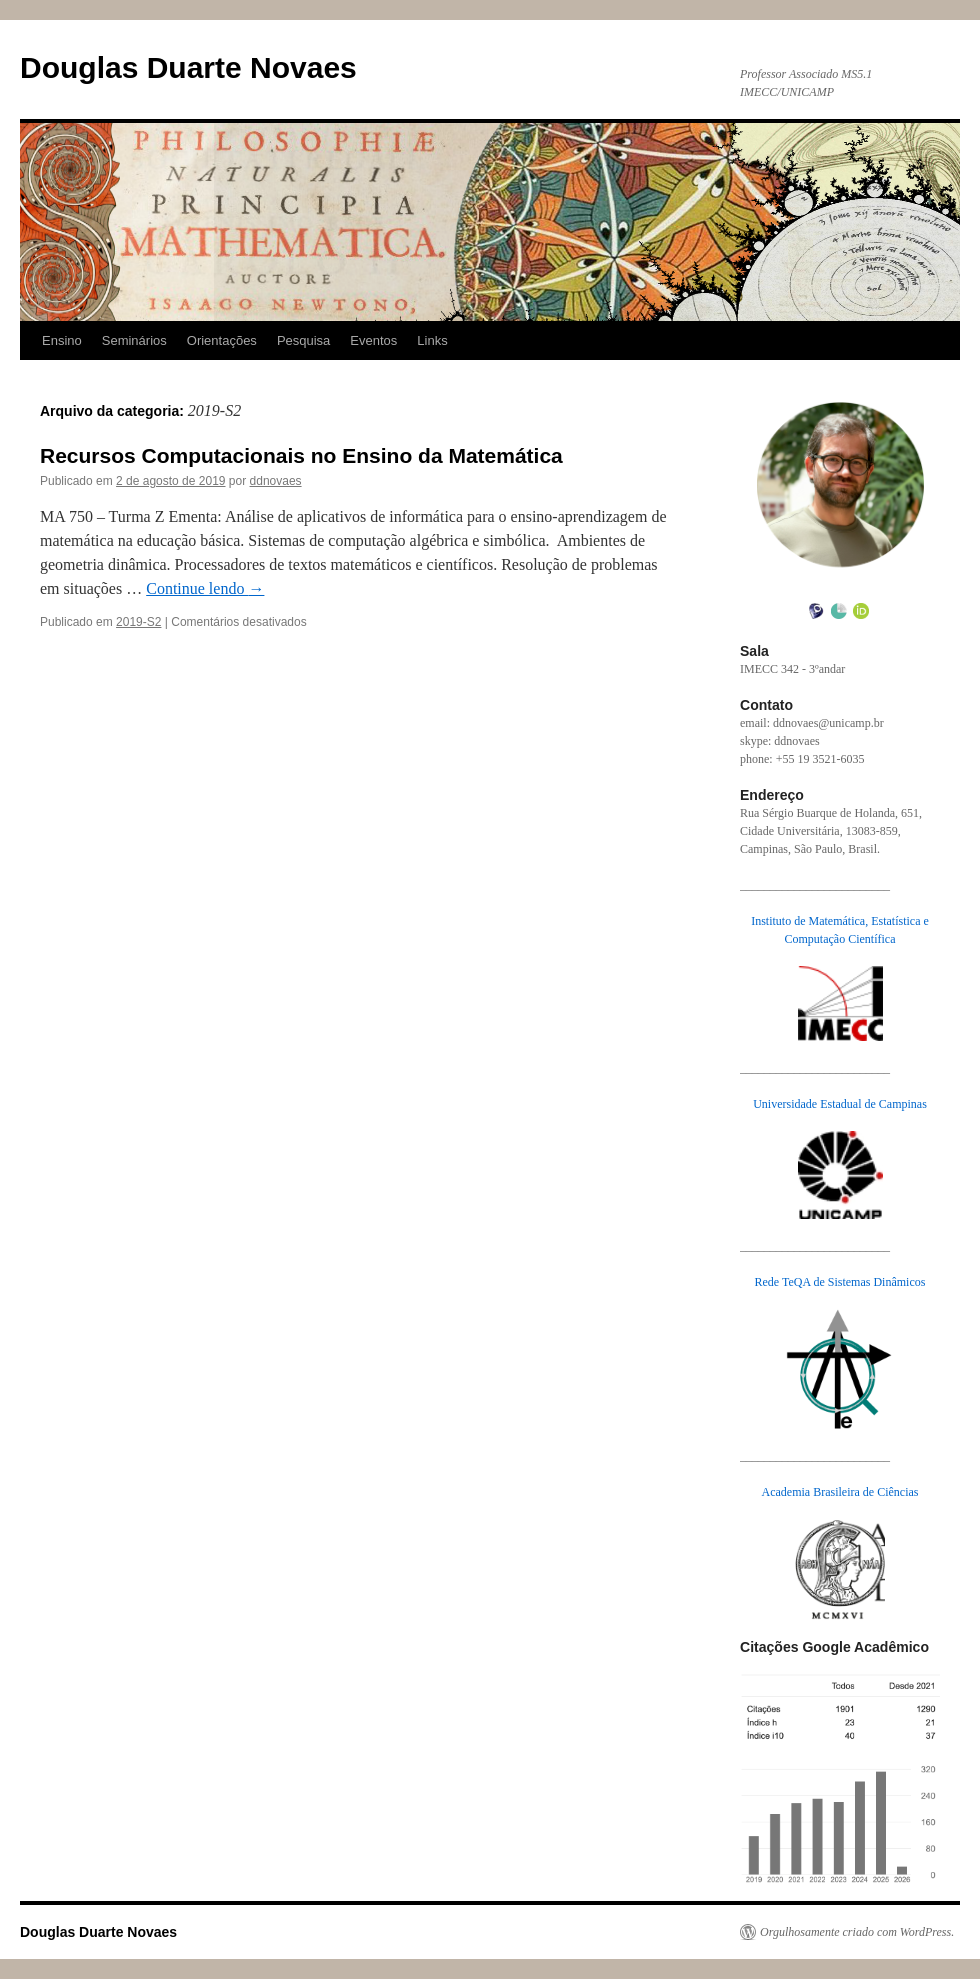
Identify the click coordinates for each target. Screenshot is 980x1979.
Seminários (134, 340)
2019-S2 (138, 622)
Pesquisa (303, 340)
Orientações (222, 340)
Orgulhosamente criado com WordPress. (857, 1932)
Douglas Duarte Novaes (188, 67)
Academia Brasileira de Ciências (840, 1492)
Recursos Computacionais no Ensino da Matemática (301, 455)
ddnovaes (276, 481)
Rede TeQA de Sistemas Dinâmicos (840, 1282)
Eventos (373, 340)
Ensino (62, 340)
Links (432, 340)
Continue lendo (205, 588)
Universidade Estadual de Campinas (840, 1104)
